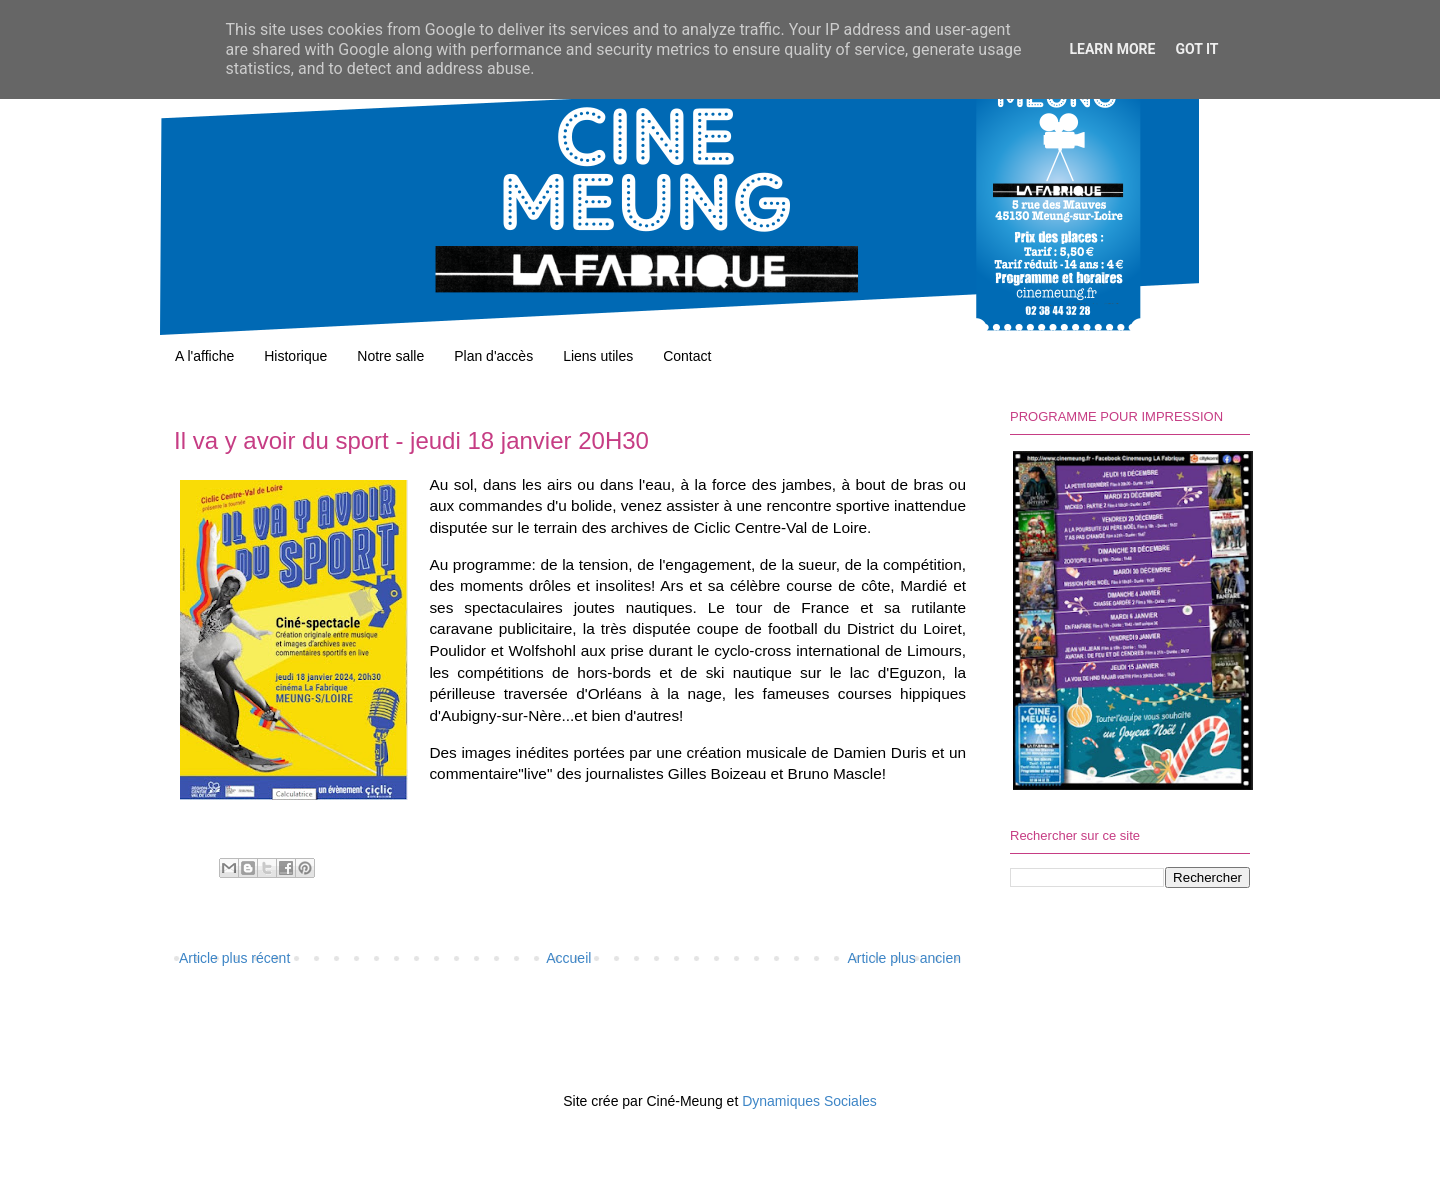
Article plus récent (234, 958)
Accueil (568, 958)
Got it (1196, 49)
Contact (687, 356)
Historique (295, 356)
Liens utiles (598, 356)
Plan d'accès (493, 356)
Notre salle (390, 356)
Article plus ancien (904, 958)
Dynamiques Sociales (809, 1101)
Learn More (1112, 49)
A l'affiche (204, 356)
